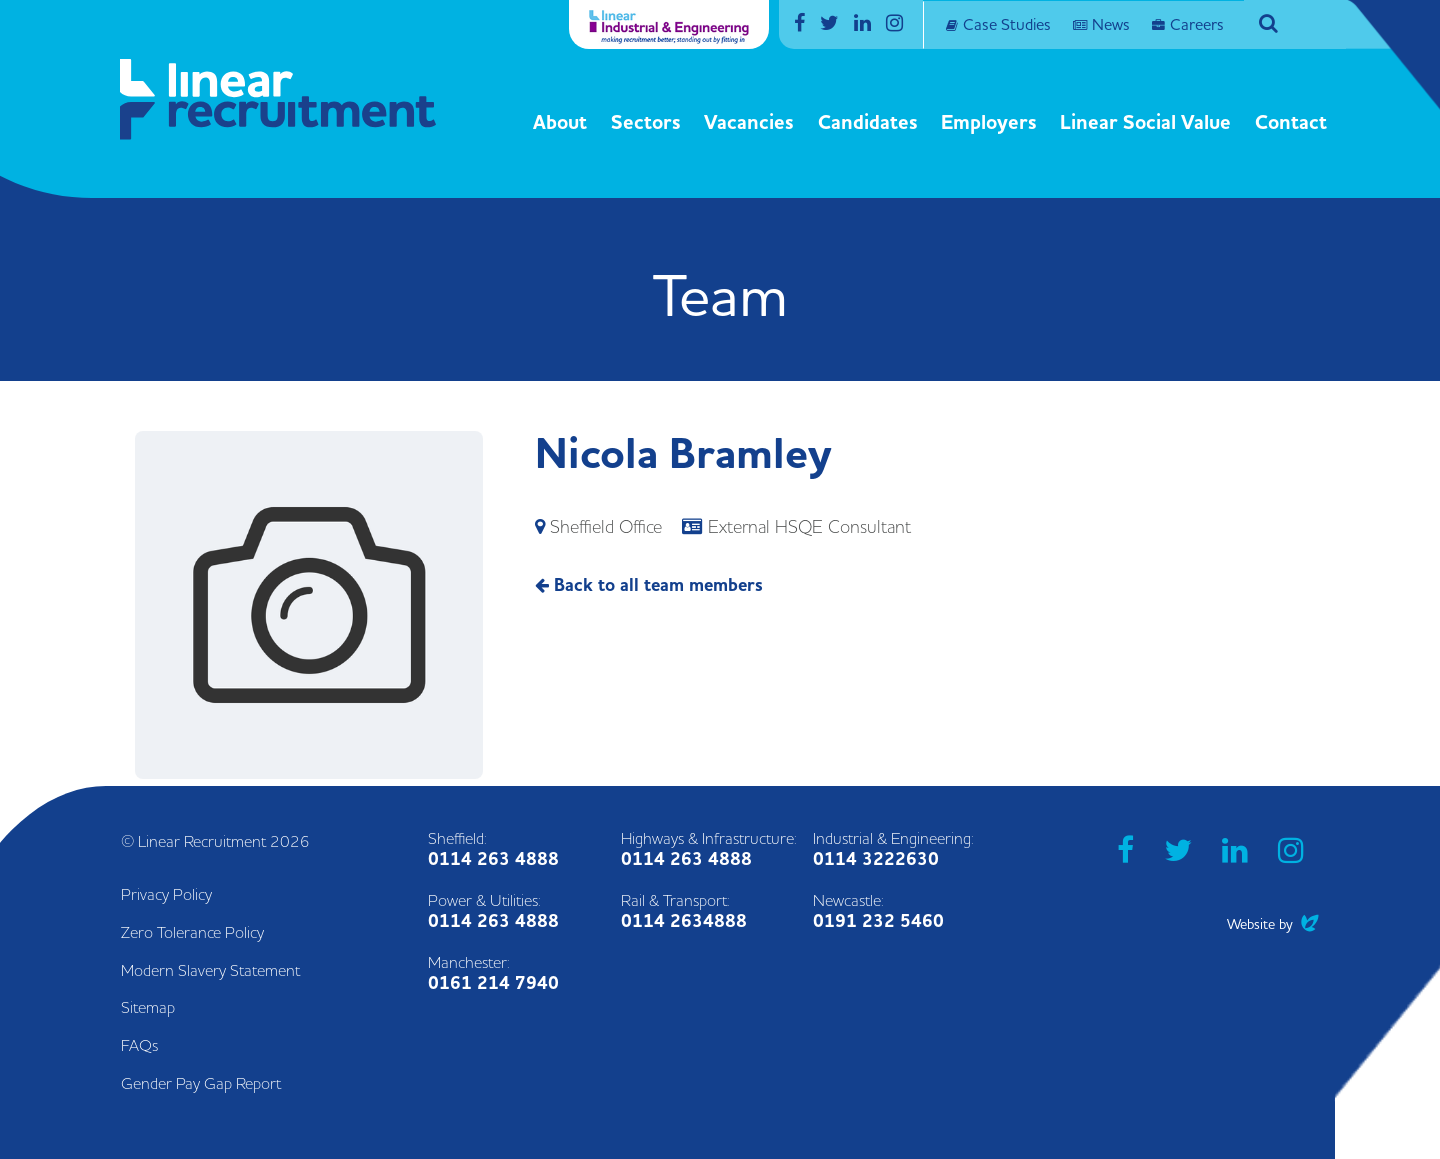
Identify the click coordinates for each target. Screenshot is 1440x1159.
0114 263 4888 (493, 859)
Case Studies (1007, 25)
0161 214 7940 (493, 983)
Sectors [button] (646, 123)
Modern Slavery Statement (210, 971)
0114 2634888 (684, 921)
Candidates (868, 123)
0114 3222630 (876, 859)
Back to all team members (649, 585)
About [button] (560, 123)
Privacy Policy (166, 895)
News (1111, 25)
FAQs (139, 1046)
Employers (989, 123)
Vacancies (749, 123)
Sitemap (148, 1008)
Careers (1197, 25)
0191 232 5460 (878, 921)
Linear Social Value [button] (1145, 123)
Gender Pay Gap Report (201, 1084)
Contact (1291, 123)
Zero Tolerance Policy (192, 933)
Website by (1273, 924)
